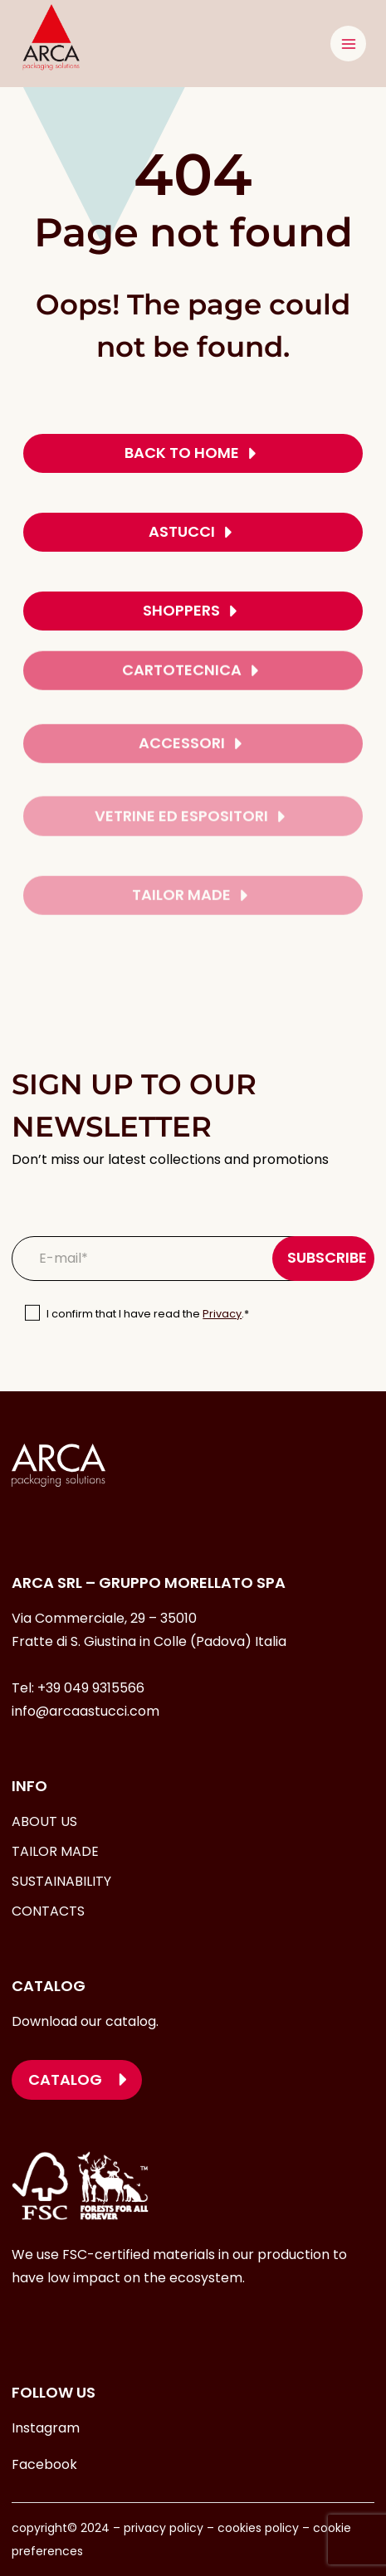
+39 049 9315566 (90, 1687)
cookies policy (258, 2528)
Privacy (222, 1314)
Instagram (46, 2427)
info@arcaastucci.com (85, 1711)
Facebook (44, 2464)
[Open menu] (348, 43)
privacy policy (161, 2528)
